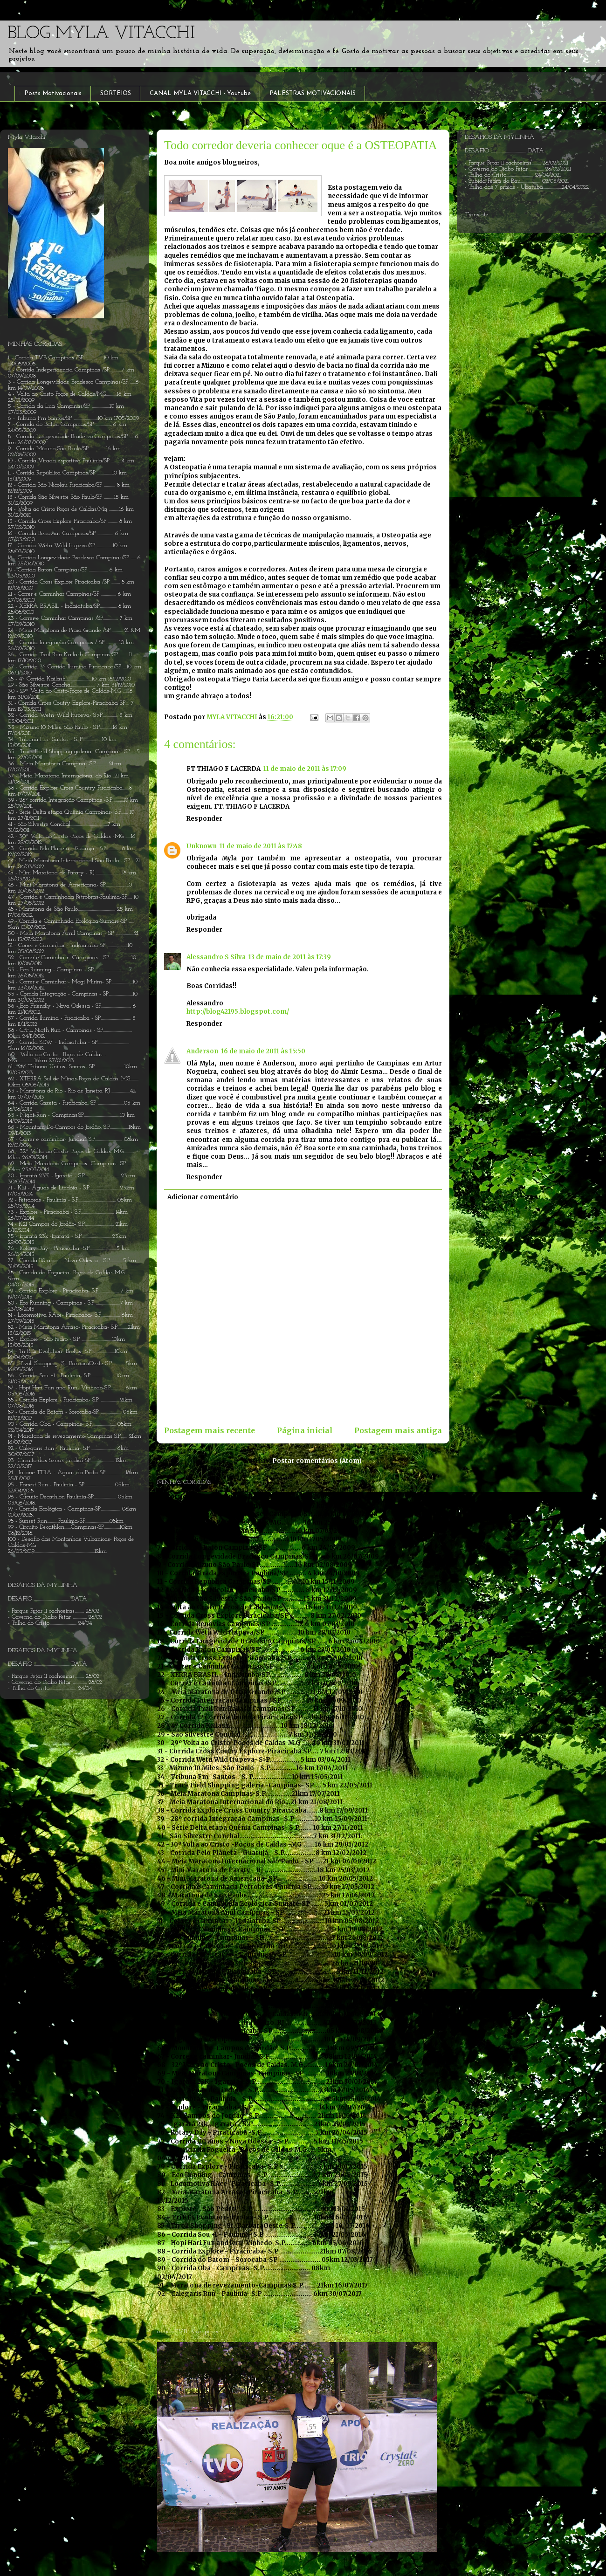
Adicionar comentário (202, 1197)
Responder (204, 819)
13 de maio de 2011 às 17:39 (289, 957)
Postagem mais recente (209, 1430)
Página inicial (304, 1430)
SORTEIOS (115, 93)
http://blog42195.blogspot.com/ (237, 1012)
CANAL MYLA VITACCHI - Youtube (200, 93)
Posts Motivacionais (53, 93)
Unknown (201, 846)
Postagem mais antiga (398, 1430)
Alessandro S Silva (216, 957)
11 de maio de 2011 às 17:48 (261, 846)
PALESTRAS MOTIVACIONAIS (312, 93)
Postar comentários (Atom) (317, 1461)
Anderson (202, 1051)
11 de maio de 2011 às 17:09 (304, 769)
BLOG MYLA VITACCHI (101, 34)
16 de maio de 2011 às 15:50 (263, 1051)
